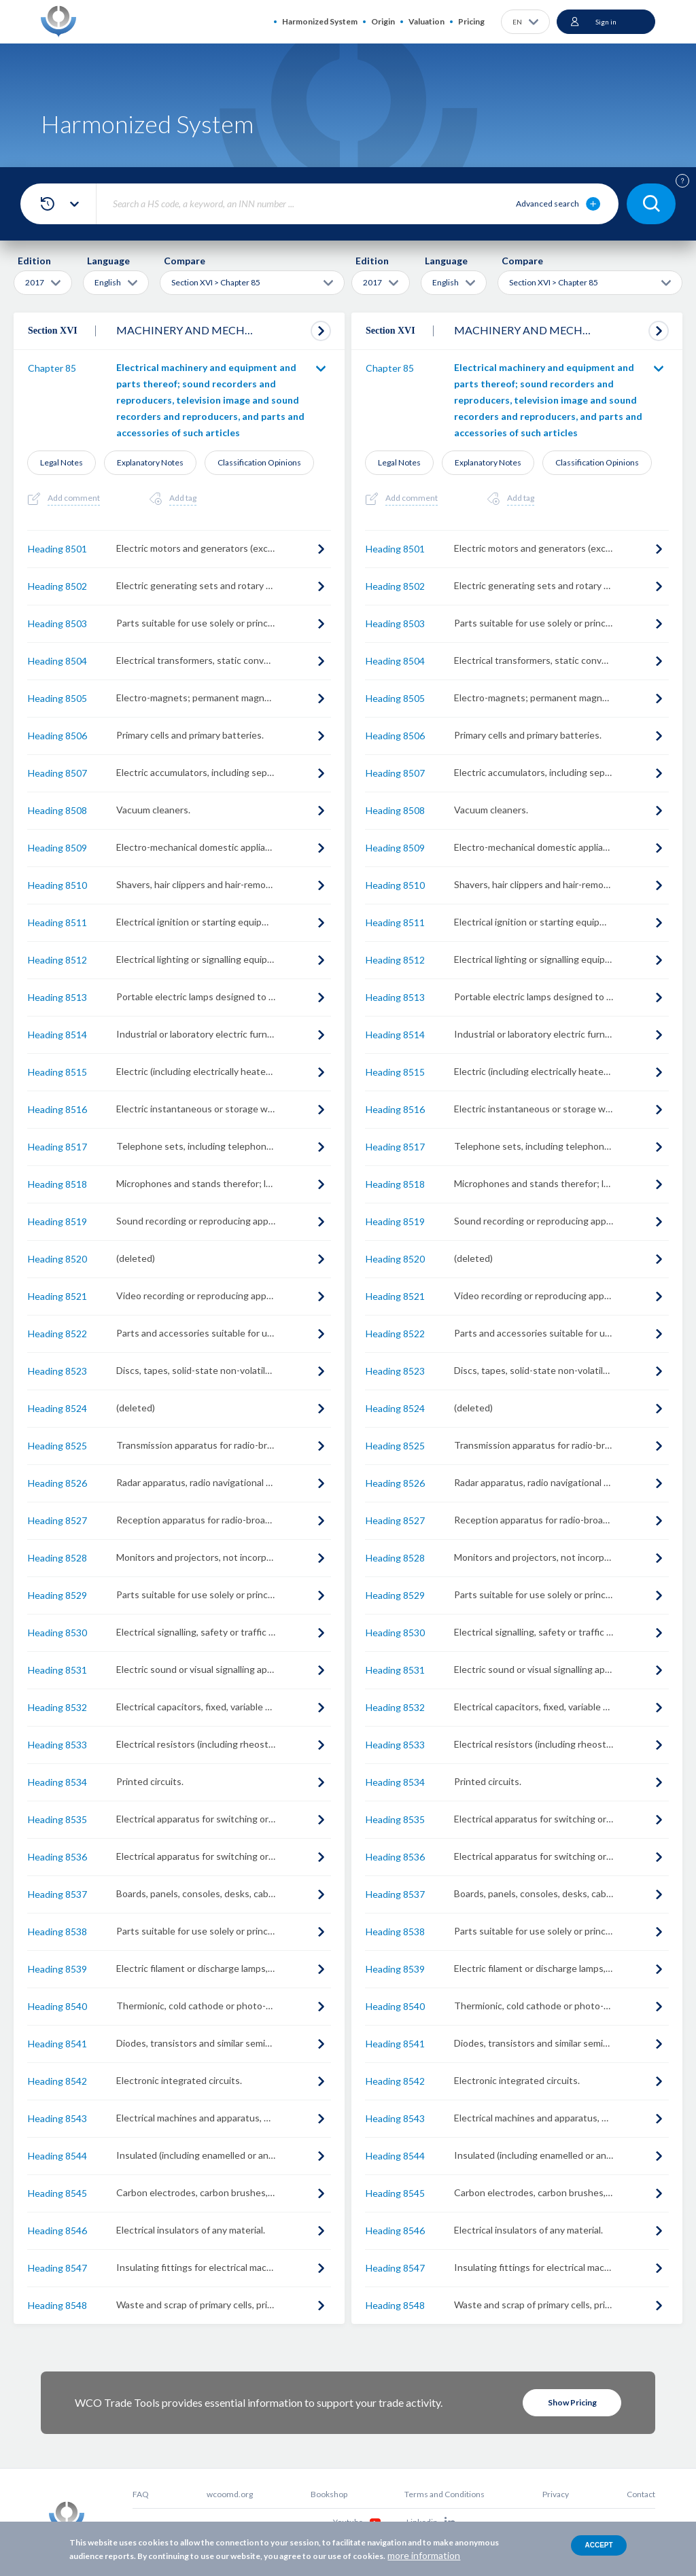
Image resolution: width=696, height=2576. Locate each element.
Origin (383, 21)
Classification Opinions (259, 462)
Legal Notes (61, 462)
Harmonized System (320, 21)
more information (423, 2555)
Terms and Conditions (444, 2494)
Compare (184, 260)
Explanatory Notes (150, 462)
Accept (598, 2545)
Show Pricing (572, 2402)
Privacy (555, 2494)
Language (108, 260)
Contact (641, 2494)
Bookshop (329, 2494)
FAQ (141, 2494)
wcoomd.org (230, 2494)
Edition (34, 260)
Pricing (471, 21)
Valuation (426, 21)
